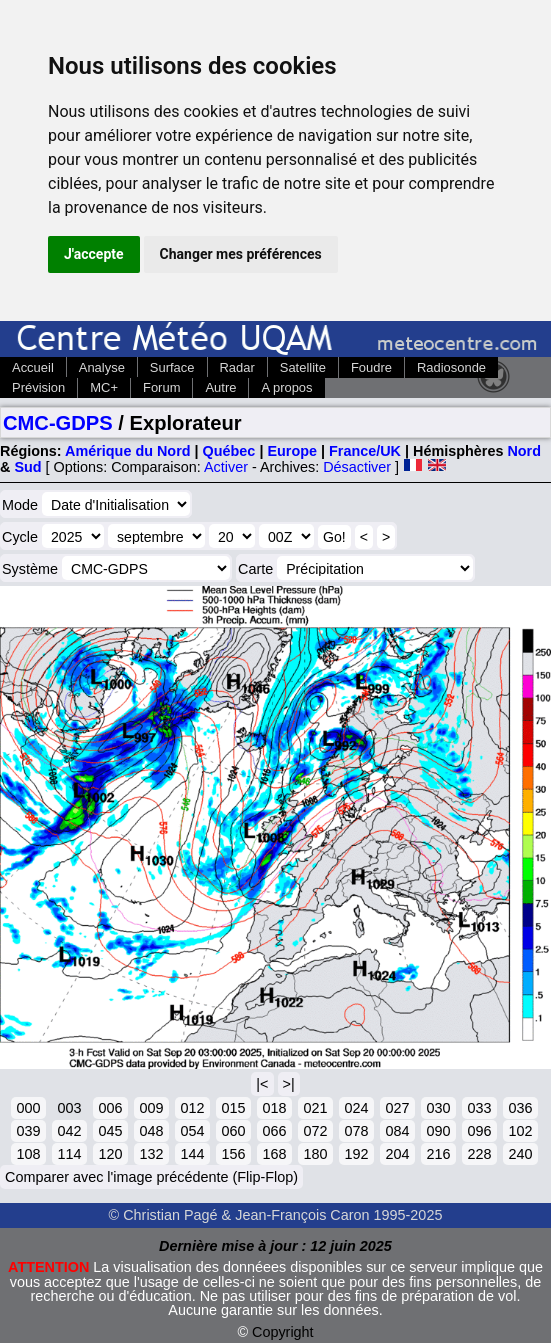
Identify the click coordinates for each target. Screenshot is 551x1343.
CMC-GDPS (58, 423)
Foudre (371, 367)
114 (69, 1154)
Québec (229, 451)
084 (397, 1131)
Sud (27, 467)
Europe (292, 451)
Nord (524, 451)
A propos (286, 387)
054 (192, 1131)
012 (192, 1108)
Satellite (303, 367)
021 (315, 1108)
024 (356, 1108)
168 (274, 1154)
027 (397, 1108)
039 (28, 1131)
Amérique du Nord (128, 451)
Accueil (33, 367)
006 (110, 1108)
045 (110, 1131)
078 (356, 1131)
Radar (237, 367)
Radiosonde (451, 367)
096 (479, 1131)
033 (479, 1108)
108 (28, 1154)
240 (520, 1154)
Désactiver (357, 467)
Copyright (283, 1332)
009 (151, 1108)
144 (192, 1154)
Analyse (102, 367)
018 (274, 1108)
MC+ (104, 387)
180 (315, 1154)
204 (397, 1154)
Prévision (38, 387)
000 (28, 1108)
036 (520, 1108)
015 (233, 1108)
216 (438, 1154)
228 (479, 1154)
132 (151, 1154)
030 (438, 1108)
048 (151, 1131)
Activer (226, 467)
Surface (172, 367)
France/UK (365, 451)
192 (356, 1154)
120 (110, 1154)
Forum (161, 387)
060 (233, 1131)
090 (438, 1131)
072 (315, 1131)
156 (233, 1154)
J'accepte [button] (94, 254)
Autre (220, 387)
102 (520, 1131)
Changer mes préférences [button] (241, 254)
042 (69, 1131)
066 (274, 1131)
